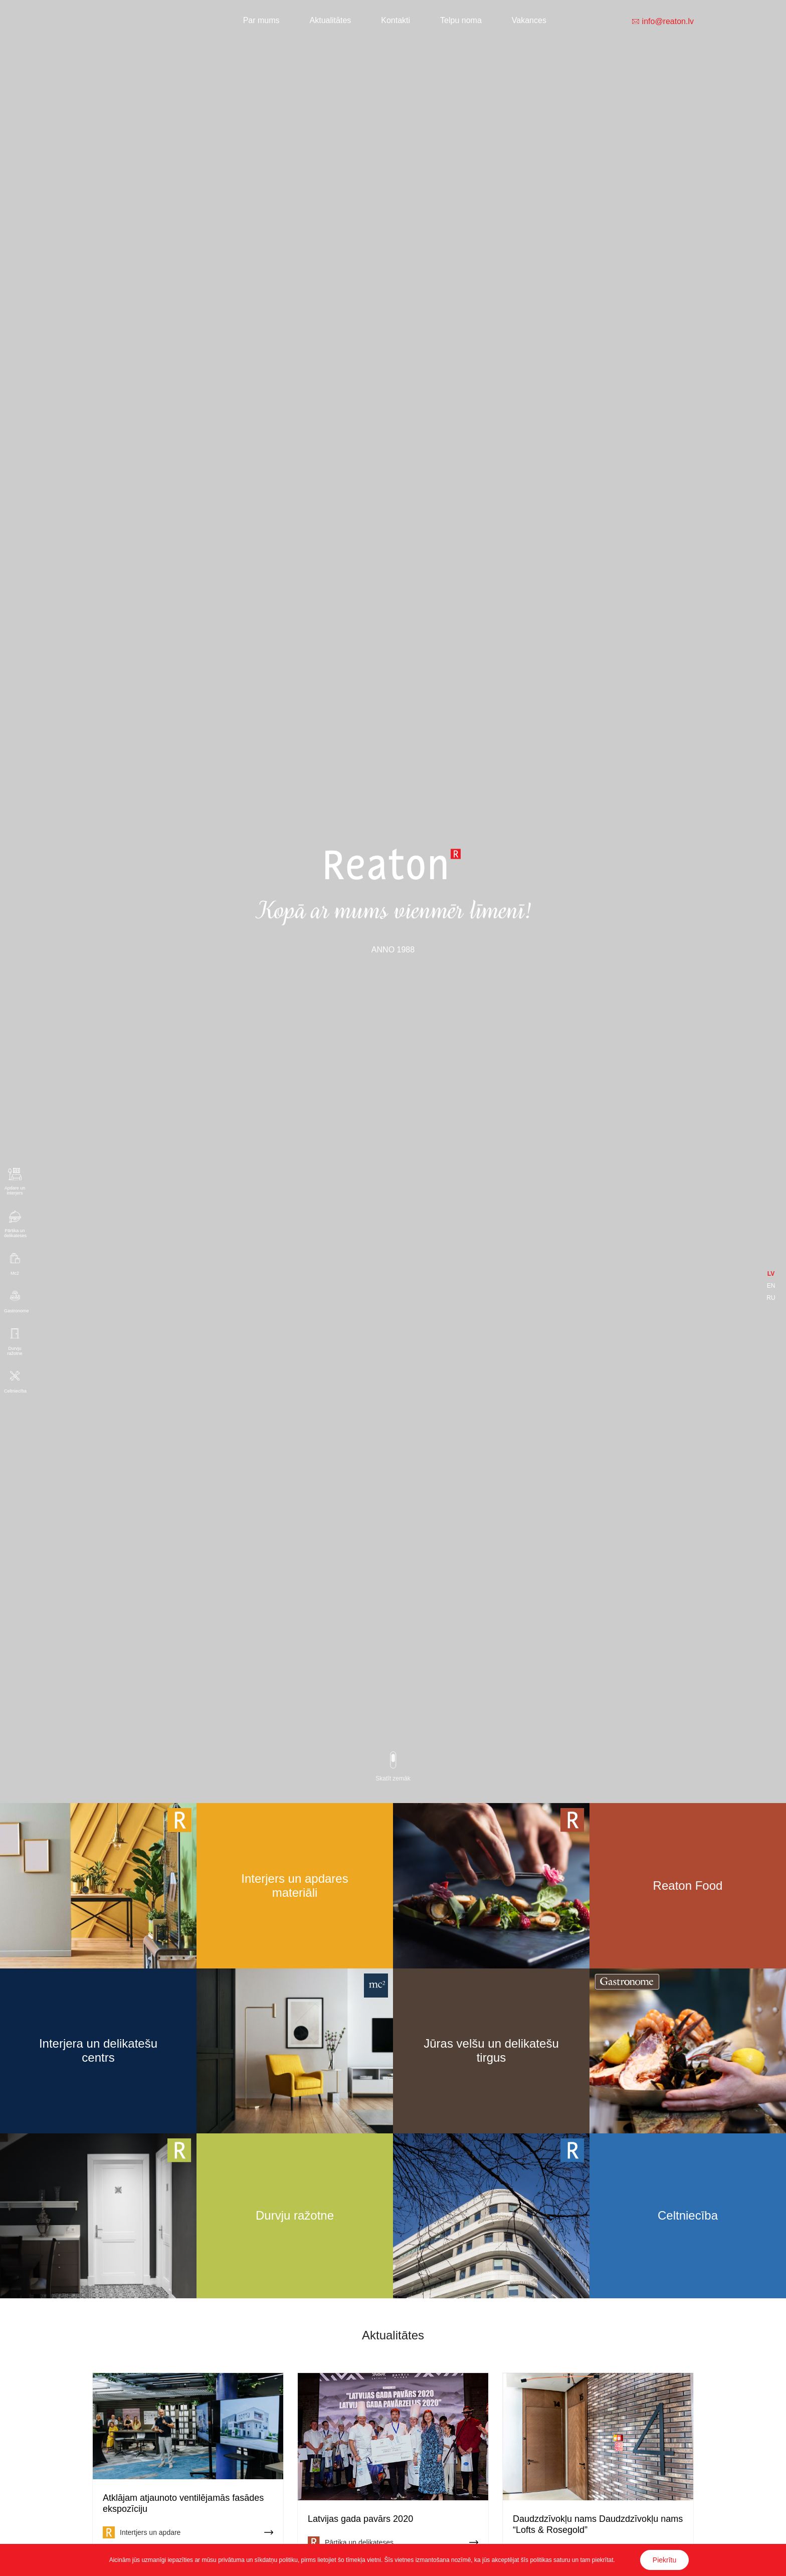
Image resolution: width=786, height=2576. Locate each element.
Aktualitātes (330, 20)
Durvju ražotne (14, 1351)
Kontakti (395, 20)
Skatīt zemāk (392, 1778)
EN (771, 1285)
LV (770, 1273)
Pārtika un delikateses (15, 1233)
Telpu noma (461, 20)
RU (770, 1297)
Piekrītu (664, 2560)
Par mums (261, 20)
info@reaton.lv (668, 22)
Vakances (529, 20)
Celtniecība (15, 1391)
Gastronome (15, 1310)
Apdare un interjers (15, 1190)
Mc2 (15, 1273)
